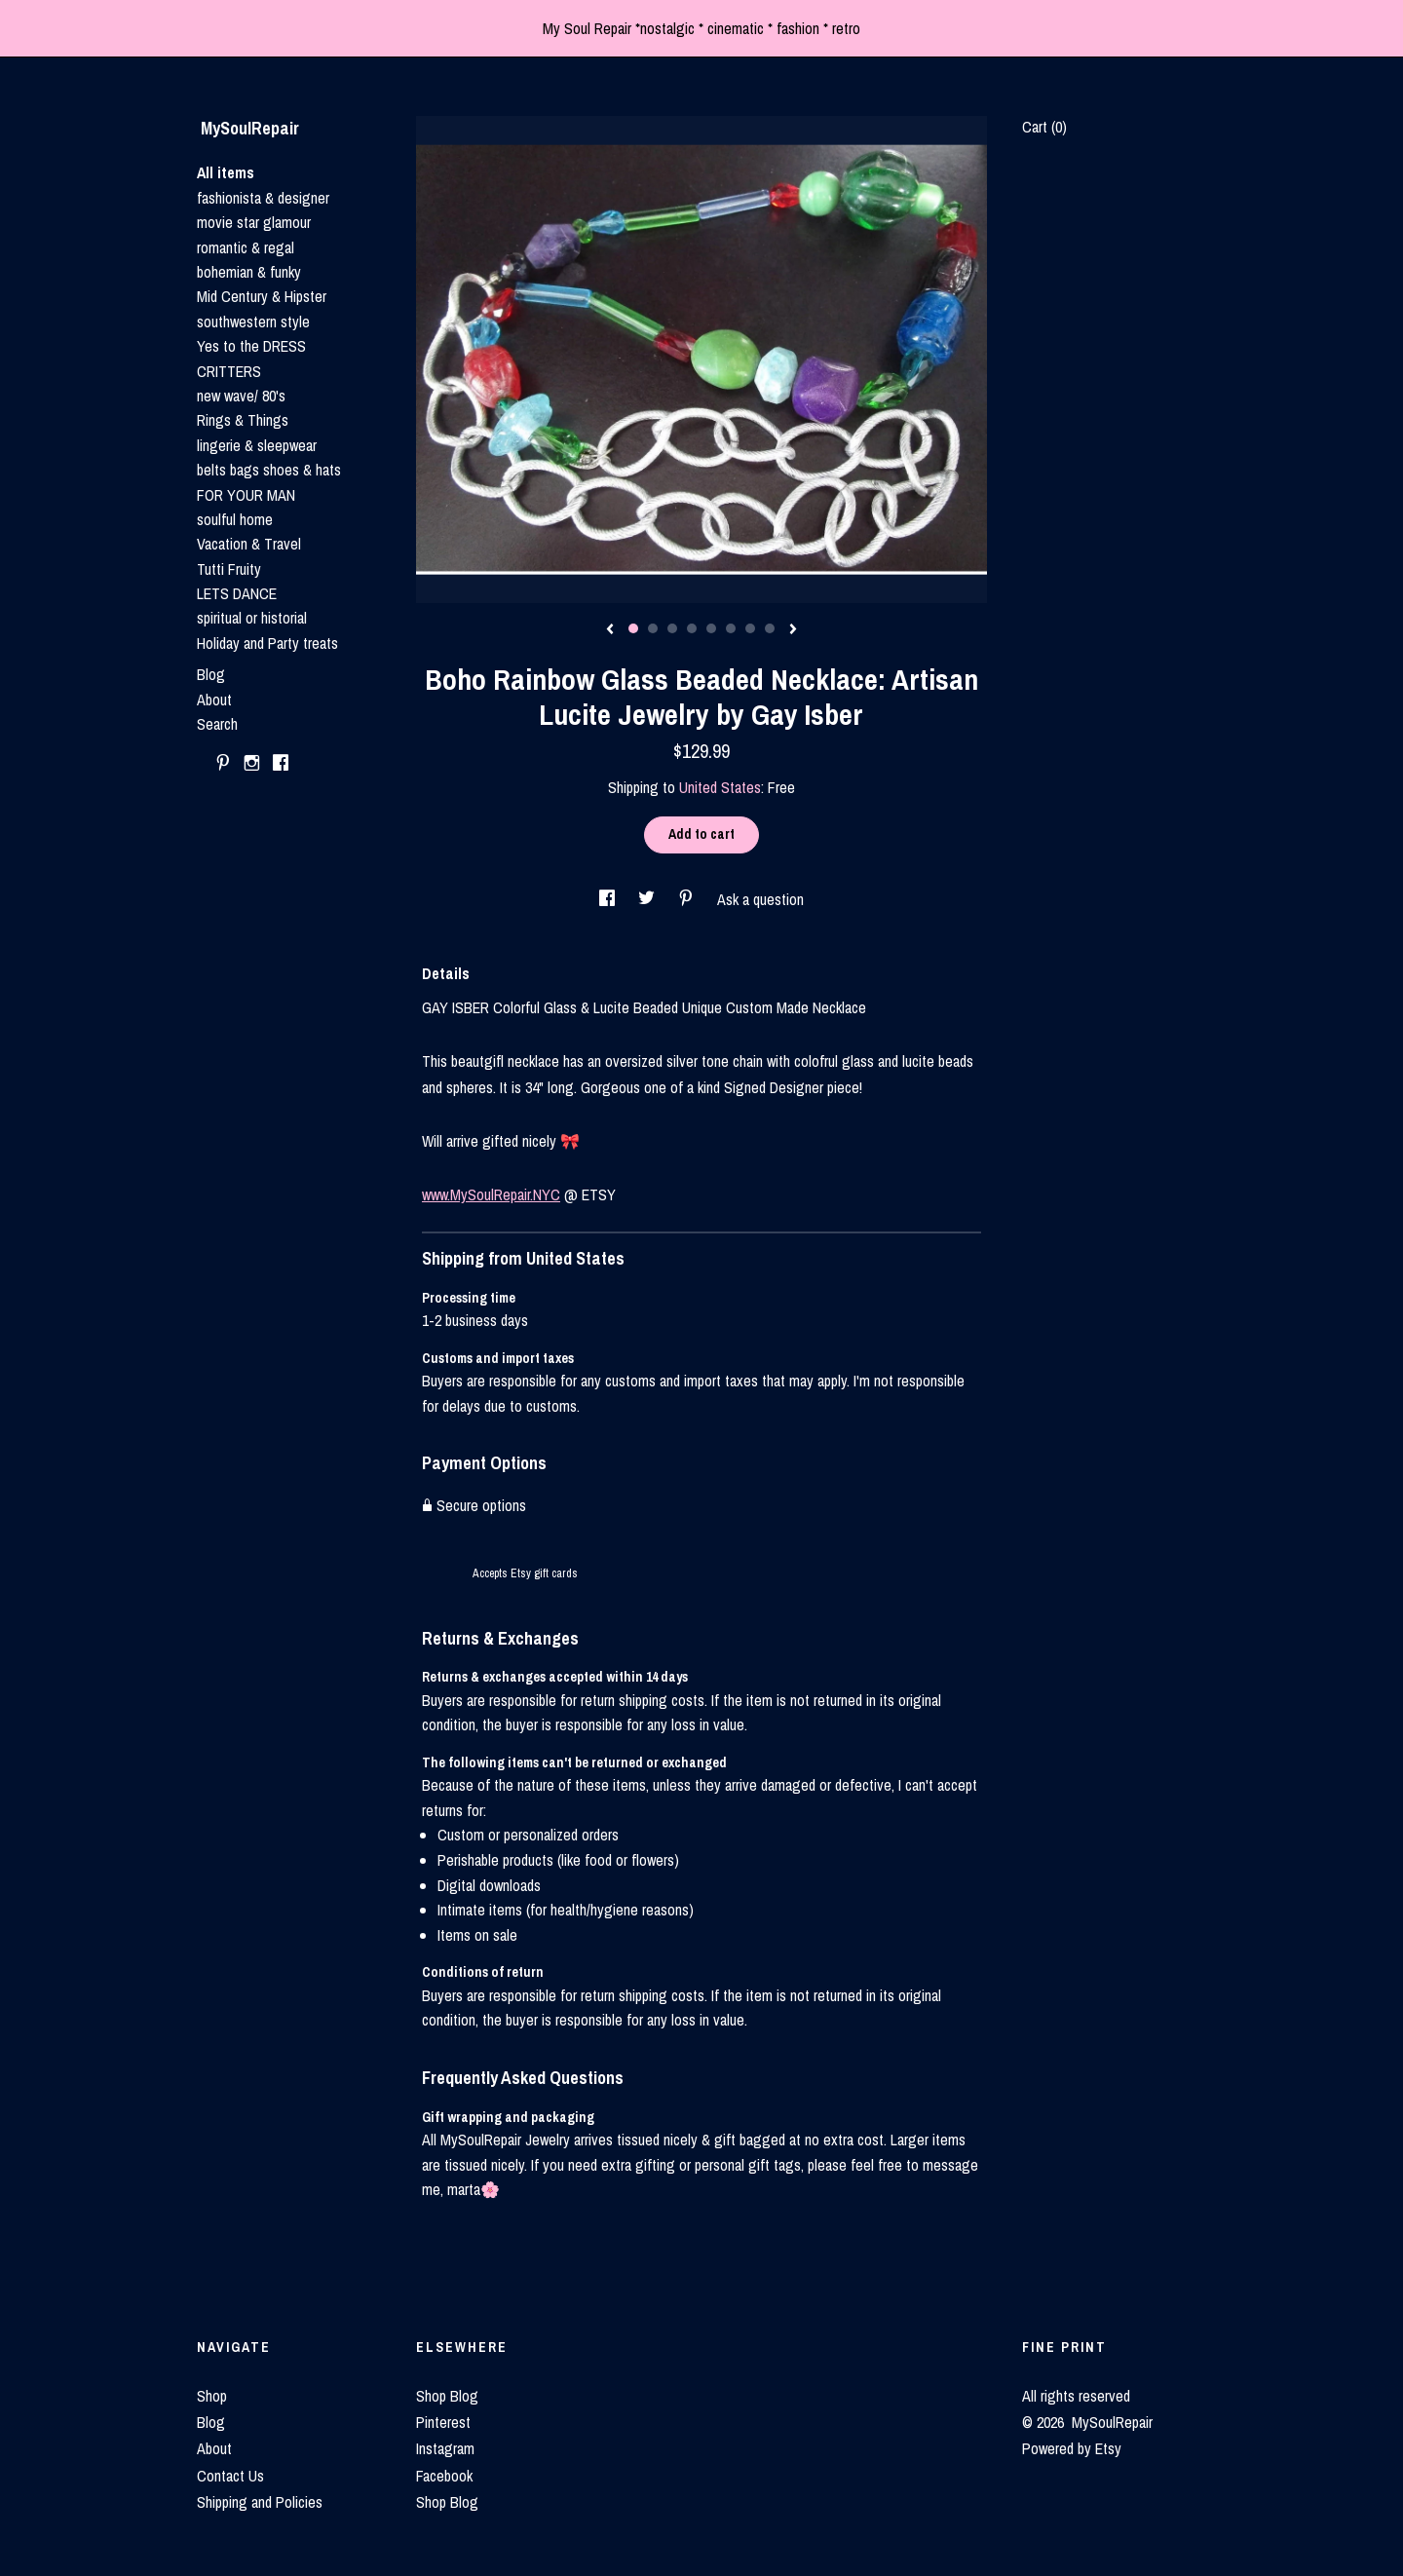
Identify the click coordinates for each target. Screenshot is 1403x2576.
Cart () (1044, 126)
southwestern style (253, 321)
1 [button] (633, 628)
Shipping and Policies (259, 2502)
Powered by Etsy (1071, 2448)
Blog (211, 674)
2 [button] (653, 628)
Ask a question (760, 899)
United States (720, 787)
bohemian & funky (249, 272)
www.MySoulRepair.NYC (491, 1194)
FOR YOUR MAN (246, 495)
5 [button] (711, 628)
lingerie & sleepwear (257, 445)
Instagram (445, 2448)
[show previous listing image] (610, 630)
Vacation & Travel (249, 543)
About (214, 699)
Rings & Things (242, 420)
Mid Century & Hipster (261, 296)
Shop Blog (447, 2395)
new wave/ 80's (241, 395)
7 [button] (750, 628)
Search (217, 724)
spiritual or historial (252, 617)
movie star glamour (254, 222)
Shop (212, 2395)
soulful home (235, 519)
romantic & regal (245, 247)
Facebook (444, 2475)
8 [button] (770, 628)
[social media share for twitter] (648, 899)
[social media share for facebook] (609, 899)
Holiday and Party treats (267, 643)
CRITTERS (229, 371)
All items (225, 172)
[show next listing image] (793, 630)
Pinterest (443, 2422)
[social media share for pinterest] (688, 899)
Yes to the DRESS (251, 346)
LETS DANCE (237, 593)
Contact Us (230, 2475)
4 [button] (692, 628)
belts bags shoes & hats (269, 469)
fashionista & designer (263, 197)
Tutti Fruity (229, 569)
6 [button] (731, 628)
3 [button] (672, 628)
